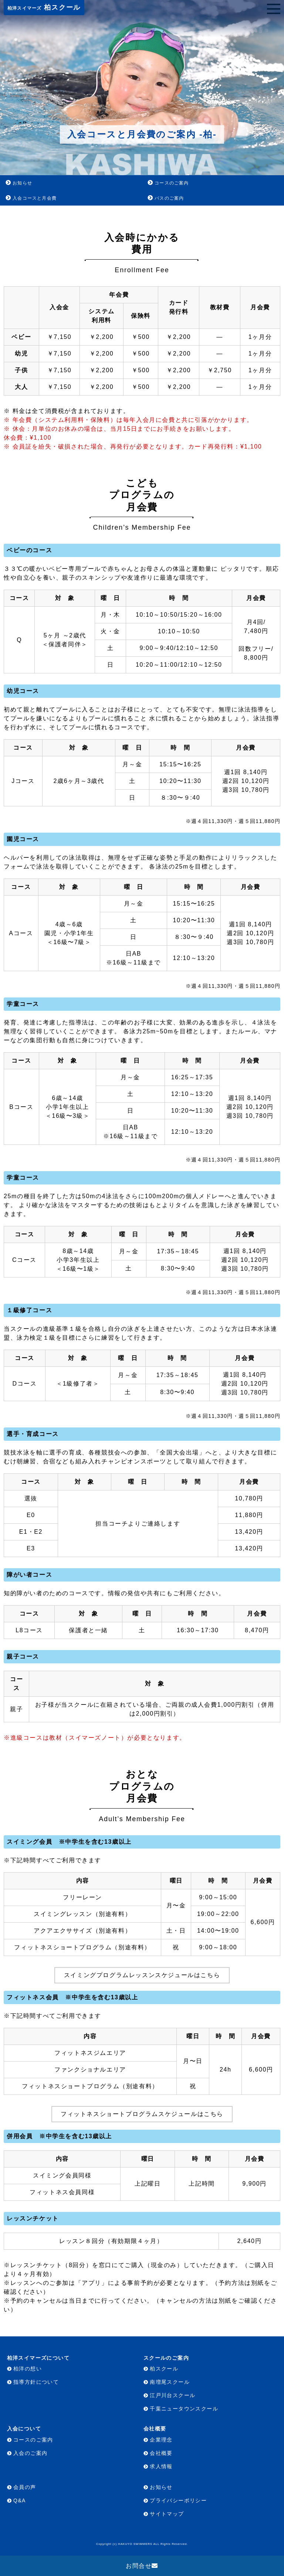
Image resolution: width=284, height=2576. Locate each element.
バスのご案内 (169, 198)
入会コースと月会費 (35, 198)
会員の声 (24, 2487)
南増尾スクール (170, 2382)
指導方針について (36, 2382)
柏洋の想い (27, 2369)
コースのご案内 (172, 183)
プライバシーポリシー (178, 2500)
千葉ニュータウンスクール (184, 2409)
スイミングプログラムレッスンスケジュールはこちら (142, 1975)
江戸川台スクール (172, 2395)
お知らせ (22, 183)
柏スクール (44, 7)
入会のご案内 (30, 2453)
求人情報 (161, 2466)
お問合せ (139, 2566)
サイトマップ (167, 2514)
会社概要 (161, 2453)
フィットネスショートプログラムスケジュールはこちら (142, 2114)
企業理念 (161, 2440)
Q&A (19, 2500)
